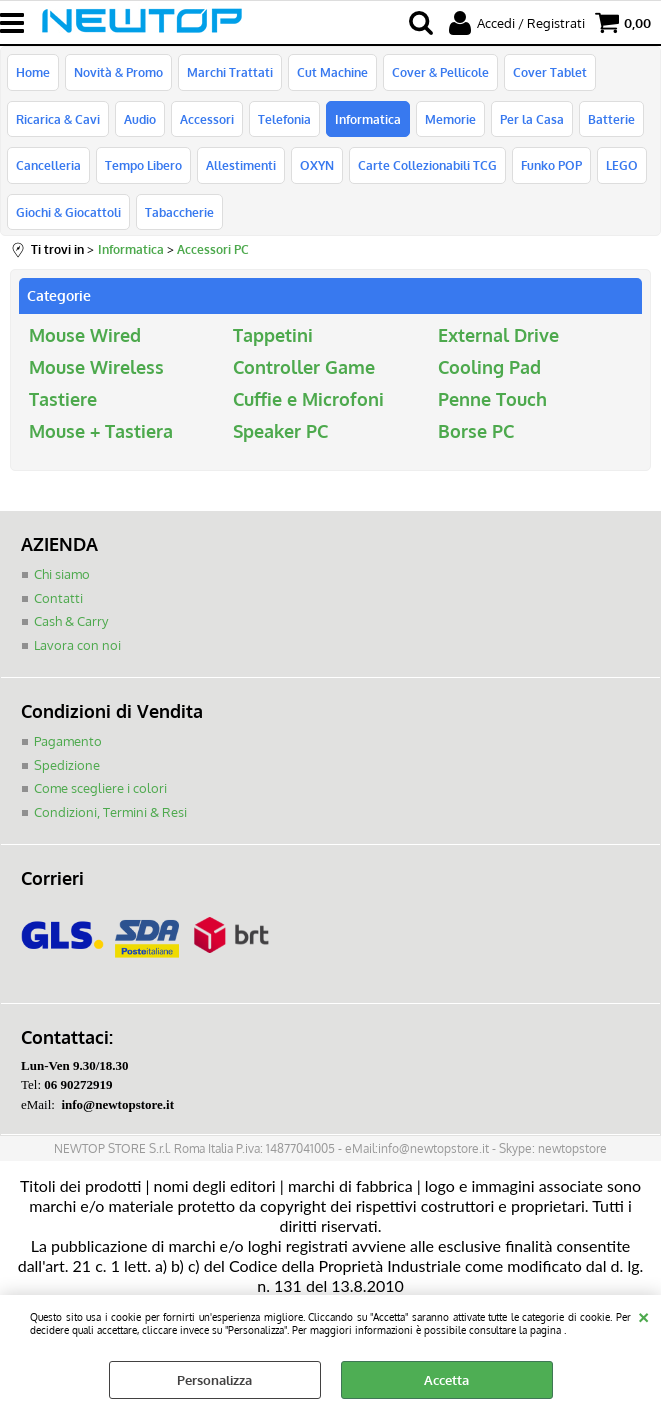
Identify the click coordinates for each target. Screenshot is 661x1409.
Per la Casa (532, 119)
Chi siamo (62, 574)
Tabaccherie (179, 212)
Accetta (446, 1380)
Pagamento (68, 741)
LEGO (622, 165)
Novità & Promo (118, 72)
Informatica (368, 119)
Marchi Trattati (230, 72)
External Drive (498, 335)
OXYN (317, 165)
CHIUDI (643, 1315)
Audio (140, 119)
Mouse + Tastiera (101, 431)
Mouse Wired (85, 335)
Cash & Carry (71, 621)
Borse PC (476, 431)
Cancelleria (48, 165)
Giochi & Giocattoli (68, 212)
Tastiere (63, 399)
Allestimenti (241, 165)
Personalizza (214, 1380)
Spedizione (67, 765)
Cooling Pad (489, 367)
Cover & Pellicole (440, 72)
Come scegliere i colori (100, 788)
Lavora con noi (77, 645)
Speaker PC (280, 431)
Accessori (207, 119)
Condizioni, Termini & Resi (110, 812)
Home (33, 72)
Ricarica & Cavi (58, 119)
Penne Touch (492, 399)
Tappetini (273, 335)
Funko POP (551, 165)
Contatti (58, 598)
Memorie (450, 119)
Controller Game (304, 367)
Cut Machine (332, 72)
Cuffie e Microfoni (308, 399)
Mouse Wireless (96, 367)
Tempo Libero (143, 165)
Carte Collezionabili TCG (427, 165)
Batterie (611, 119)
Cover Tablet (550, 72)
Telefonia (284, 119)
